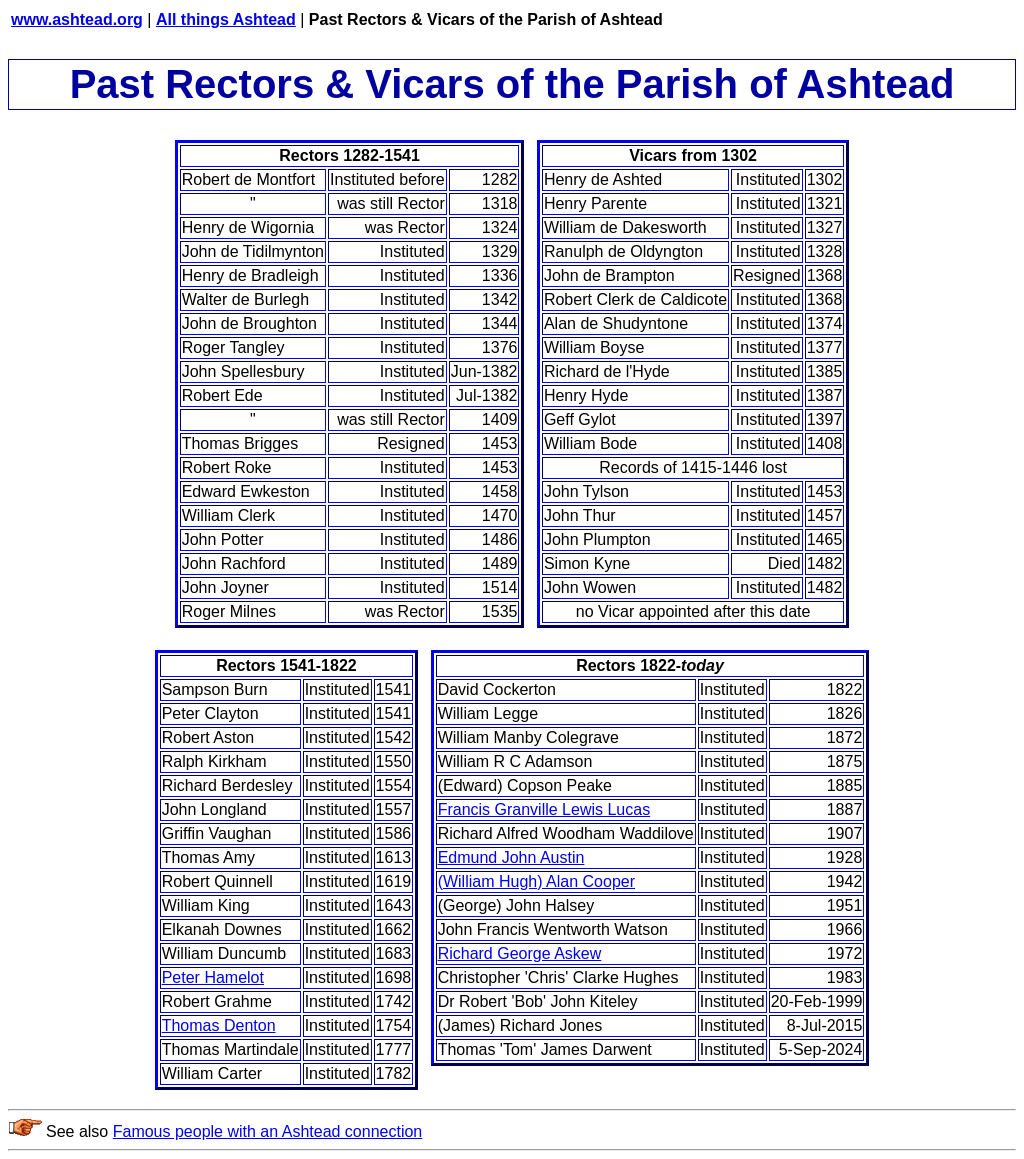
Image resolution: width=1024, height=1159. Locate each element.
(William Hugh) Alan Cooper (536, 881)
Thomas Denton (219, 1025)
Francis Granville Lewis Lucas (544, 809)
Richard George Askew (520, 953)
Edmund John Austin (511, 857)
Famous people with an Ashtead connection (268, 1131)
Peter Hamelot (213, 977)
